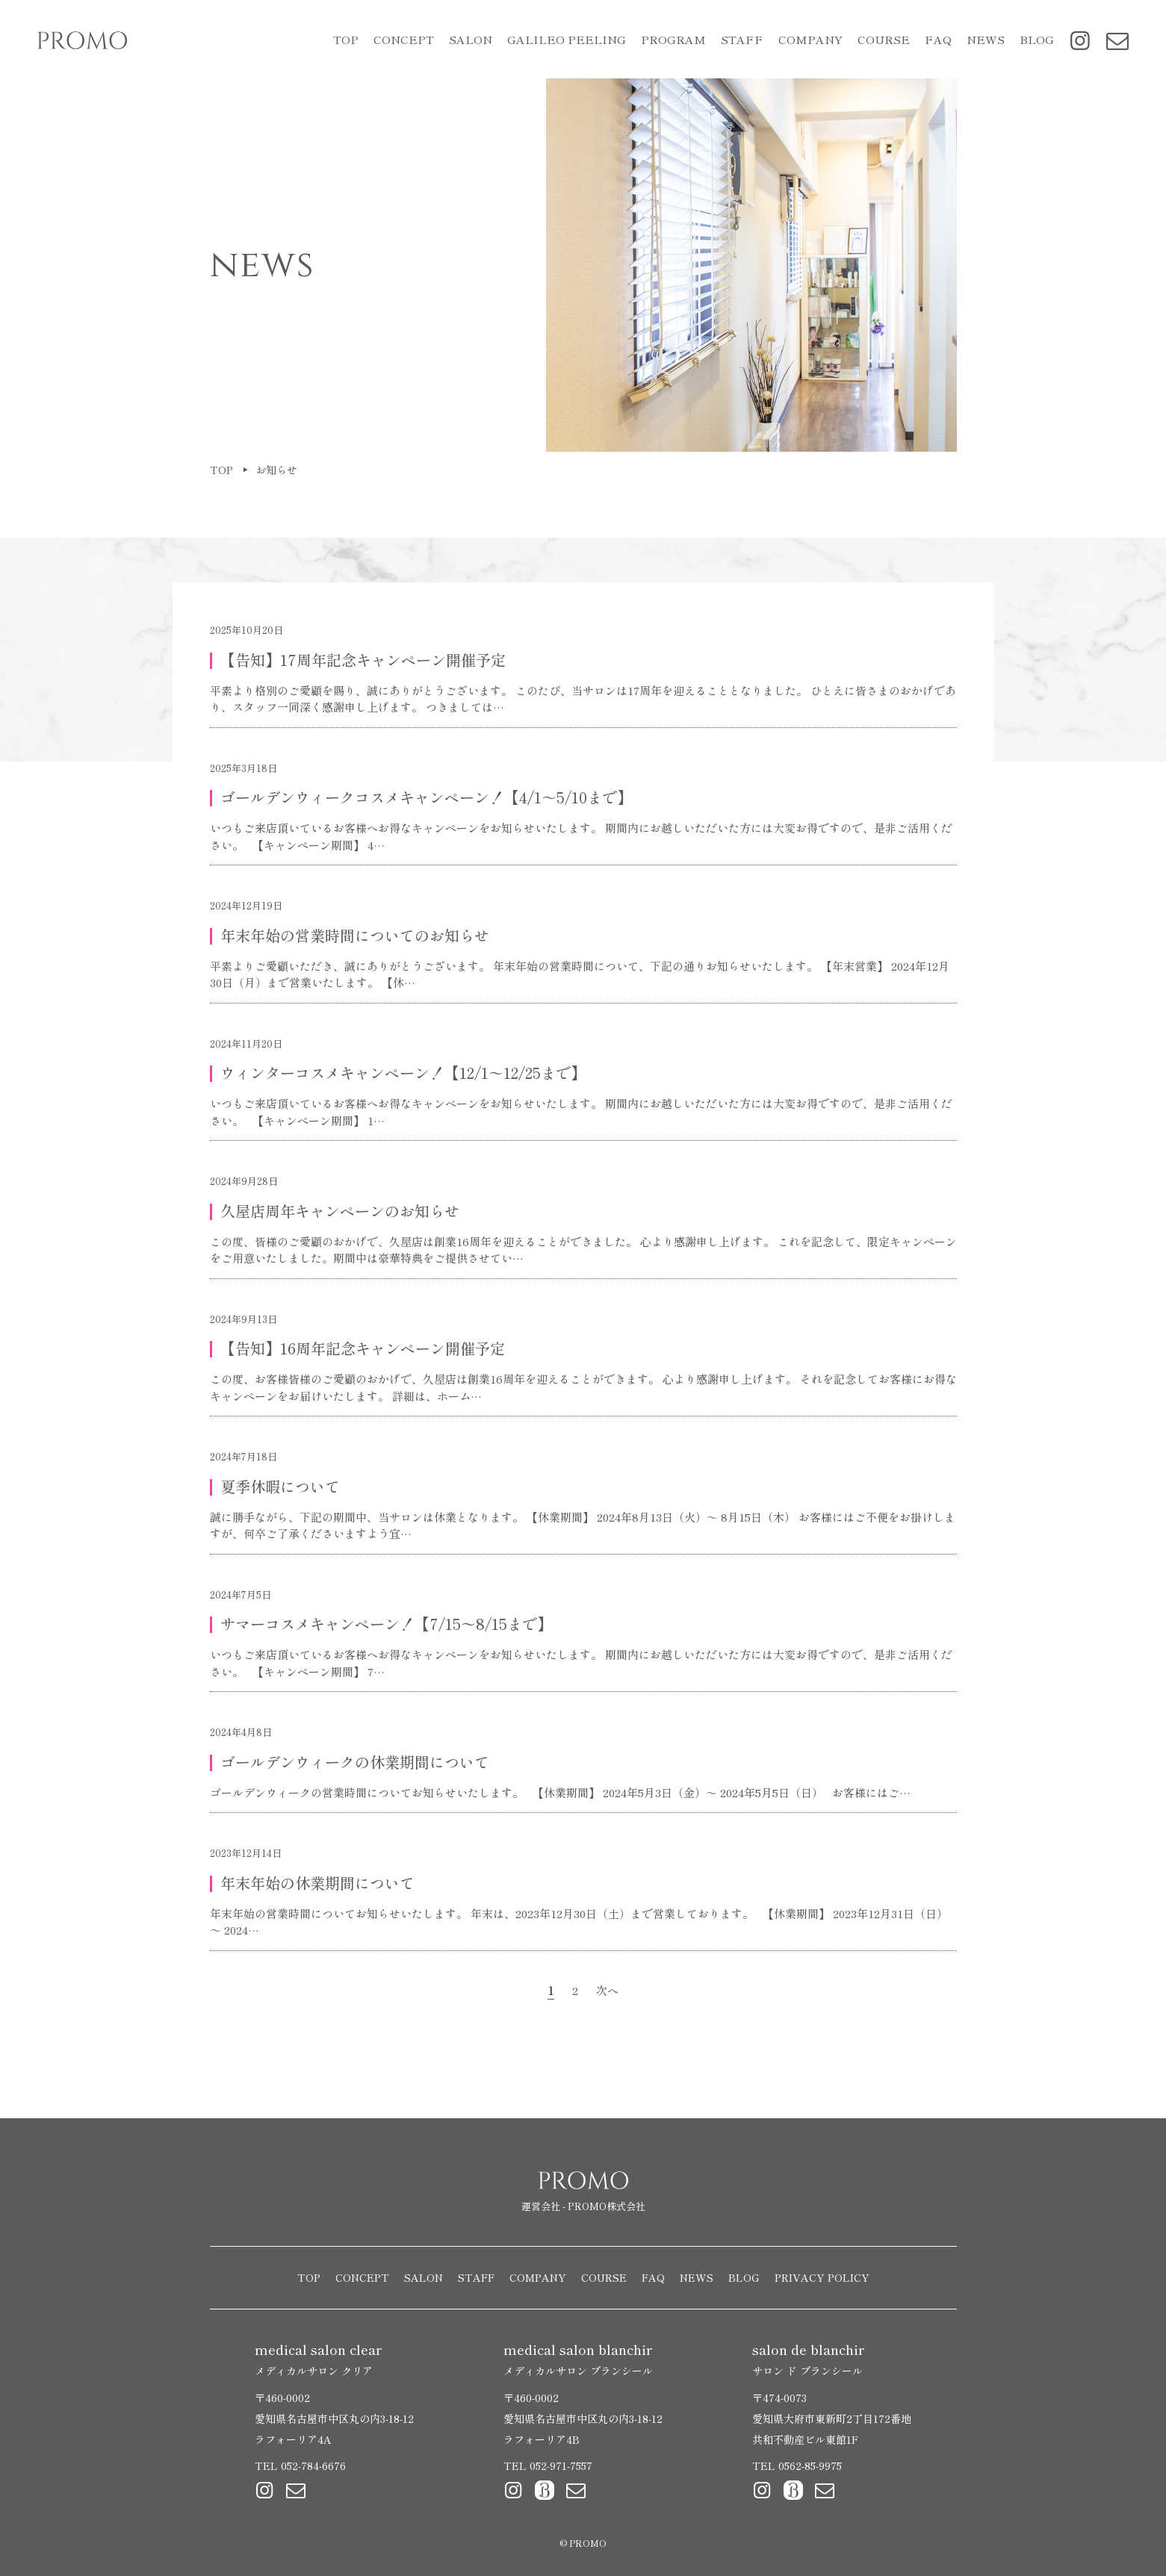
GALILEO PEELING (566, 39)
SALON (423, 2277)
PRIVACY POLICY (822, 2277)
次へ (607, 1990)
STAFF (742, 39)
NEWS (986, 39)
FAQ (938, 39)
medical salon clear (318, 2358)
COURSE (884, 39)
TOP (346, 39)
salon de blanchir (808, 2358)
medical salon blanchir (578, 2358)
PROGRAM (673, 39)
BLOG (1037, 39)
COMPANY (810, 39)
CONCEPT (403, 39)
